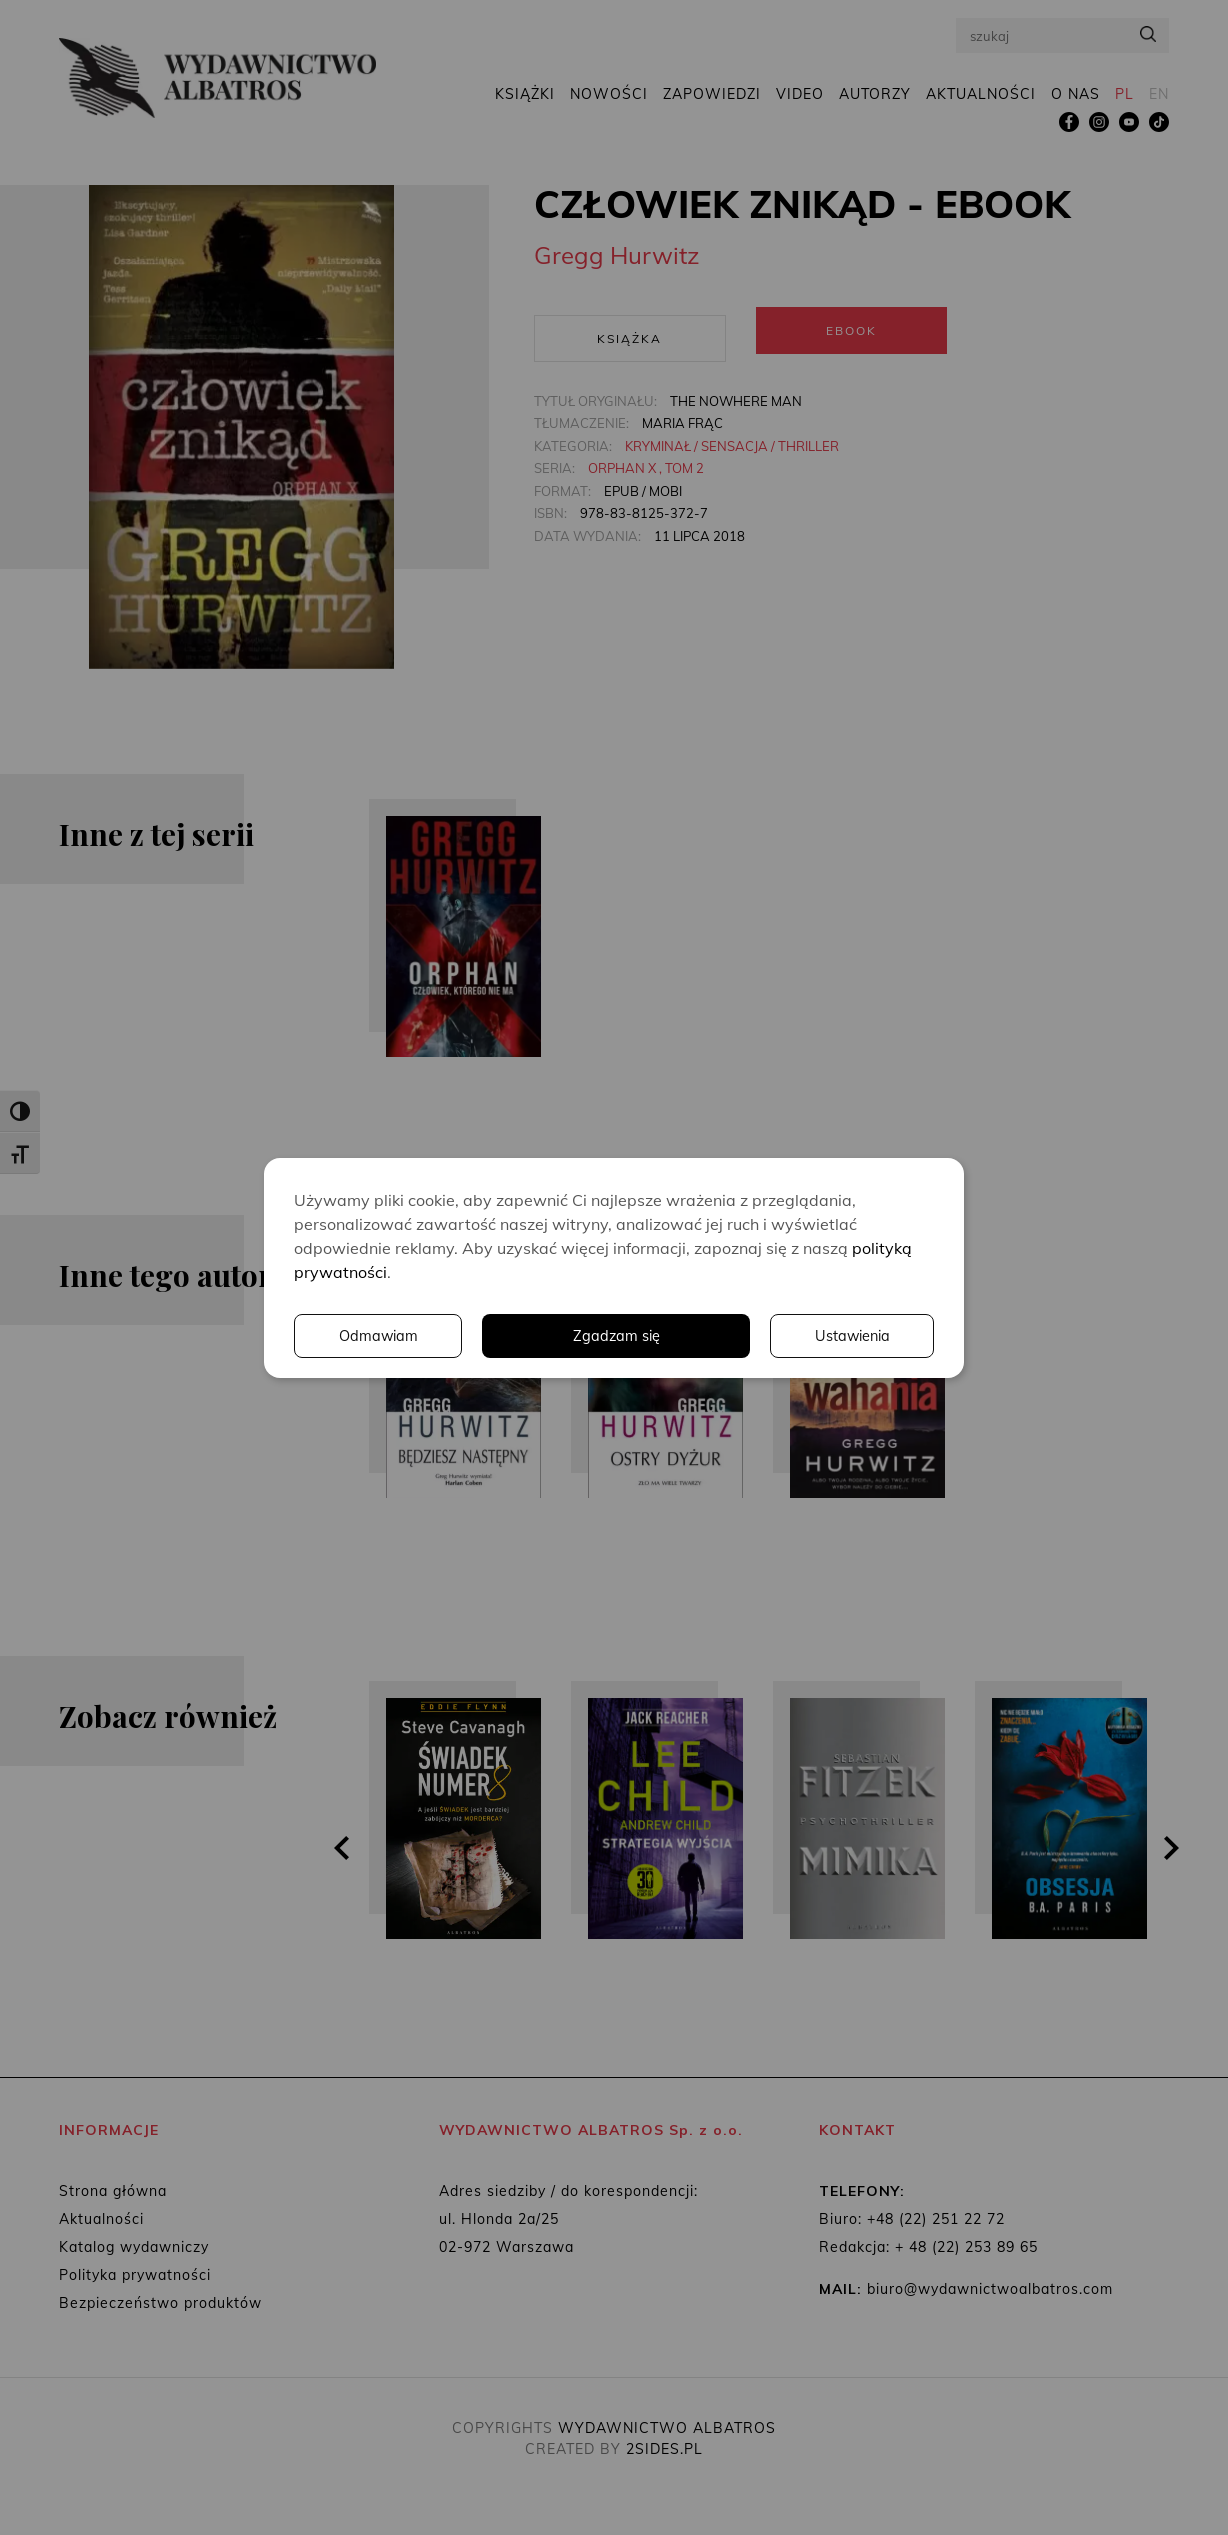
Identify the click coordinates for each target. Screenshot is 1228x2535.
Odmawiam (849, 1336)
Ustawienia (659, 1336)
